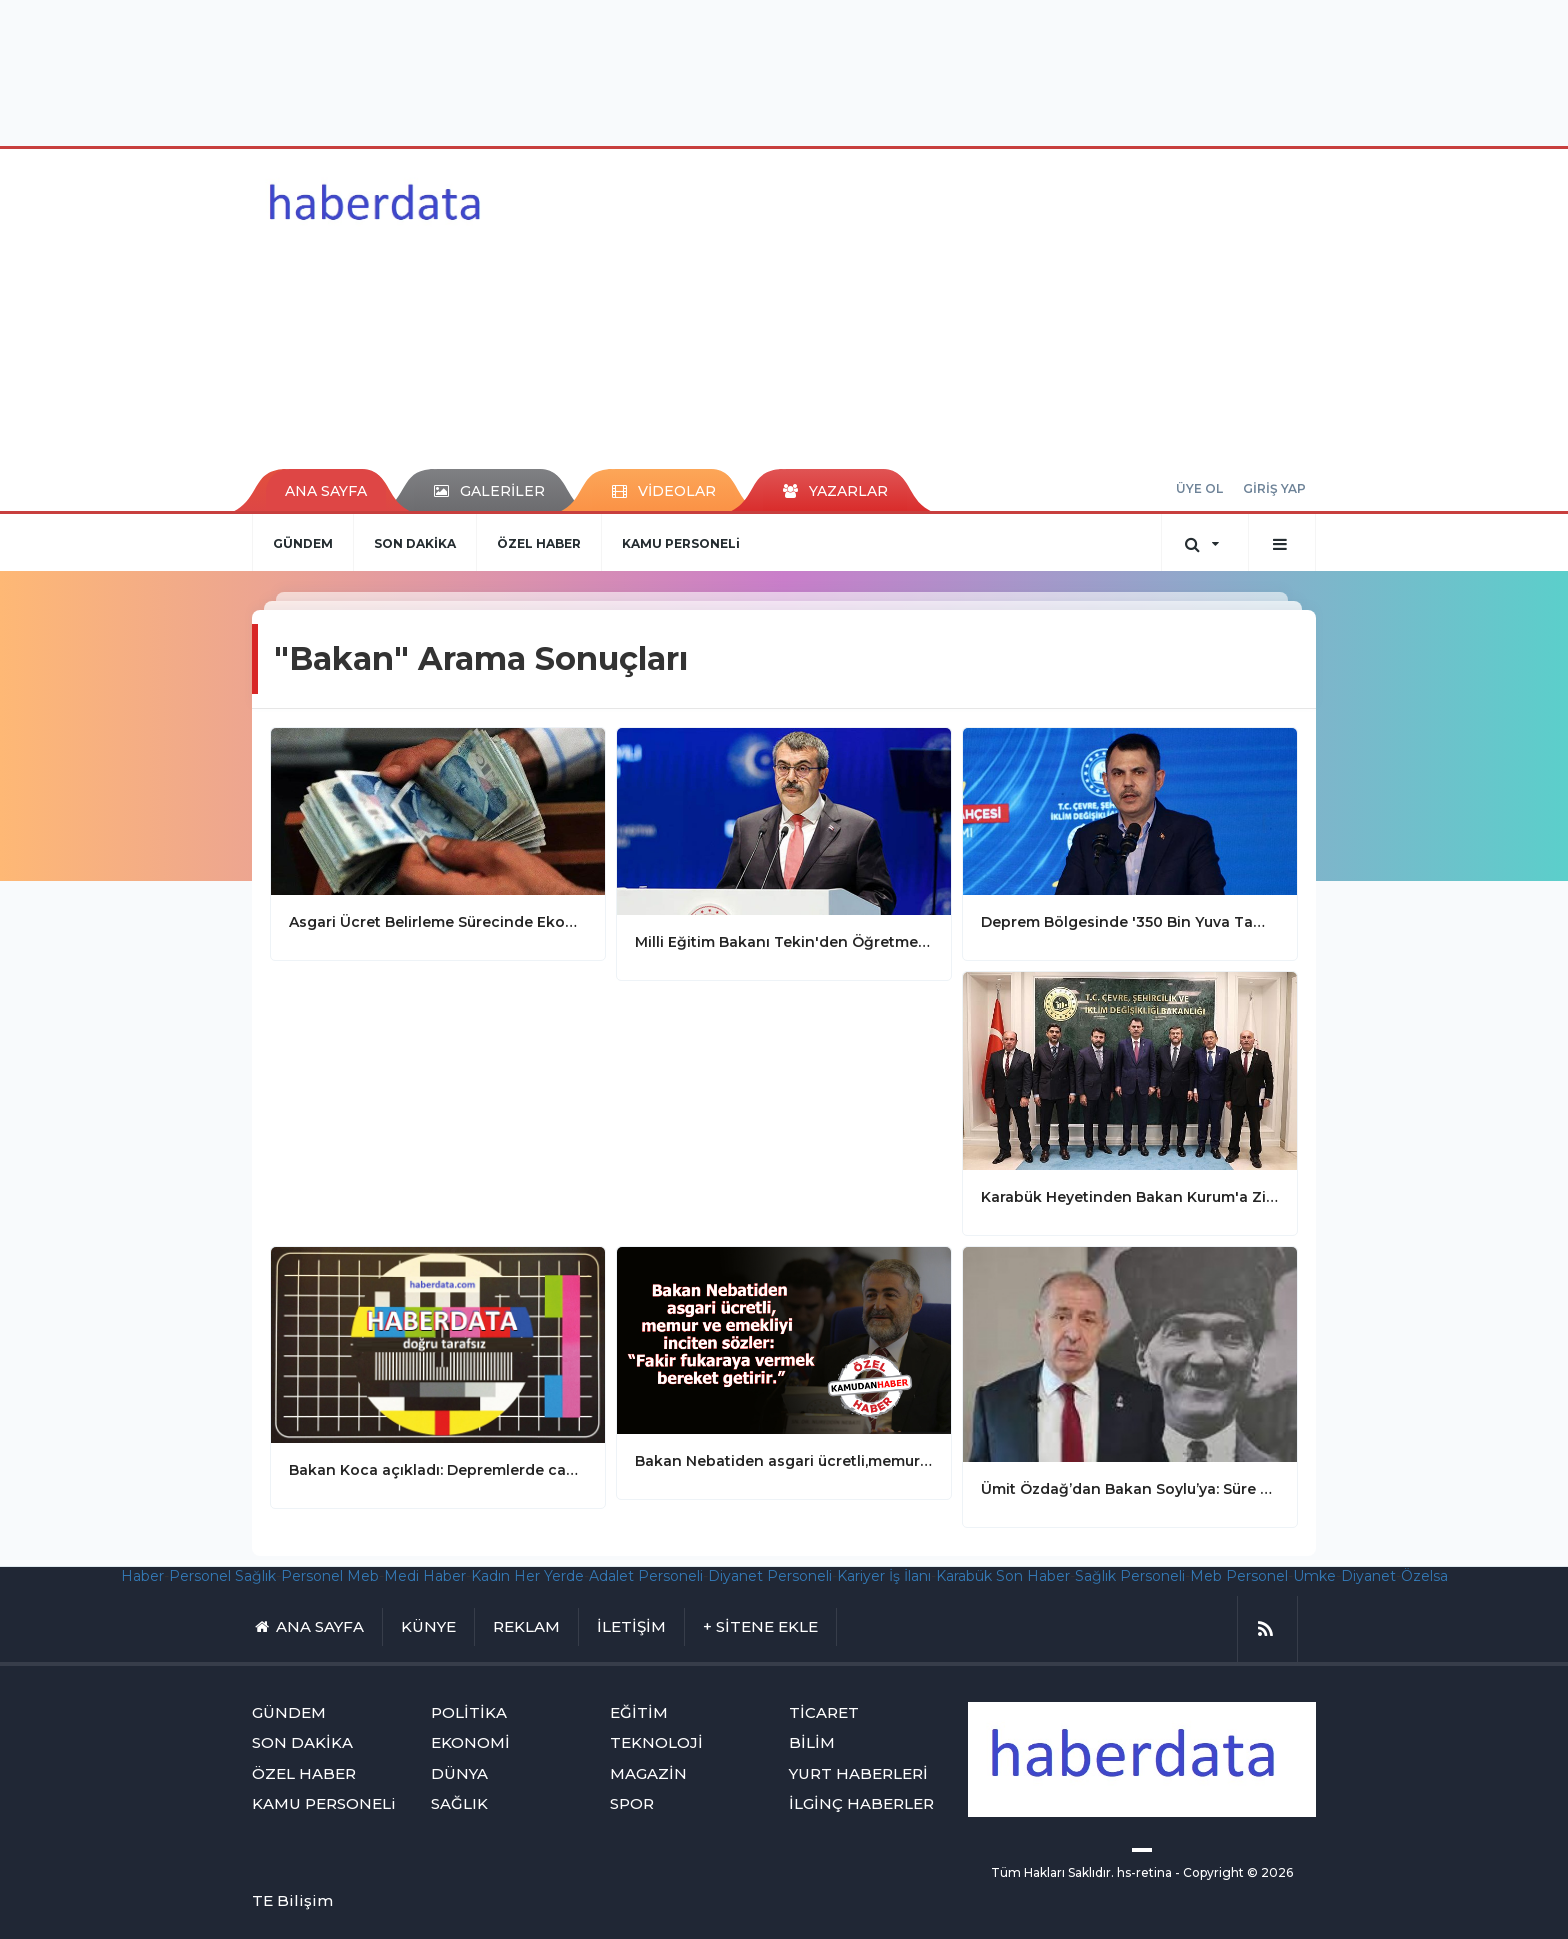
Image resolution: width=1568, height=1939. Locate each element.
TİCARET (824, 1712)
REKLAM (526, 1626)
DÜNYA (459, 1773)
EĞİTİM (639, 1712)
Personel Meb (330, 1576)
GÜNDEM (303, 543)
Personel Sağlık (222, 1576)
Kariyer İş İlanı (884, 1576)
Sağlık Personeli (1130, 1576)
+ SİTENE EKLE (760, 1626)
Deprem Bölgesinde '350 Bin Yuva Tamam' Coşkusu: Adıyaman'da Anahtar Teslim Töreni (1130, 922)
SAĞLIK (459, 1803)
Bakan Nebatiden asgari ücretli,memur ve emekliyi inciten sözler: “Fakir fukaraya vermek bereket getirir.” (784, 1461)
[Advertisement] (784, 70)
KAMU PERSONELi (681, 543)
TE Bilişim (292, 1900)
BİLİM (812, 1742)
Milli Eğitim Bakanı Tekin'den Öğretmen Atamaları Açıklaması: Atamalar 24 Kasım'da (784, 942)
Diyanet (1368, 1576)
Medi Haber (425, 1576)
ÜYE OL (1199, 488)
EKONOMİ (470, 1742)
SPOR (632, 1803)
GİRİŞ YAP (1274, 488)
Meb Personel (1239, 1576)
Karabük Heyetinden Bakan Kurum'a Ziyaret (1130, 1197)
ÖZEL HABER (539, 543)
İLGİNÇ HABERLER (861, 1803)
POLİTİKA (469, 1712)
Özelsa (1424, 1576)
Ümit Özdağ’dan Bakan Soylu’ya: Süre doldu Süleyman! (1130, 1489)
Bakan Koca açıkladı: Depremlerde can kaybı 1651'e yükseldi (438, 1470)
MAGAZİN (648, 1773)
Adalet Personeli (646, 1576)
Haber (142, 1576)
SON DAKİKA (415, 543)
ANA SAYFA (326, 491)
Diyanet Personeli (770, 1576)
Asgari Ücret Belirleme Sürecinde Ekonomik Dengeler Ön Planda (438, 922)
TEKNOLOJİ (656, 1742)
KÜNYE (428, 1626)
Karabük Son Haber (1003, 1576)
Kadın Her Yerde (527, 1576)
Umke (1314, 1576)
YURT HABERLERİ (858, 1773)
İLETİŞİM (631, 1626)
